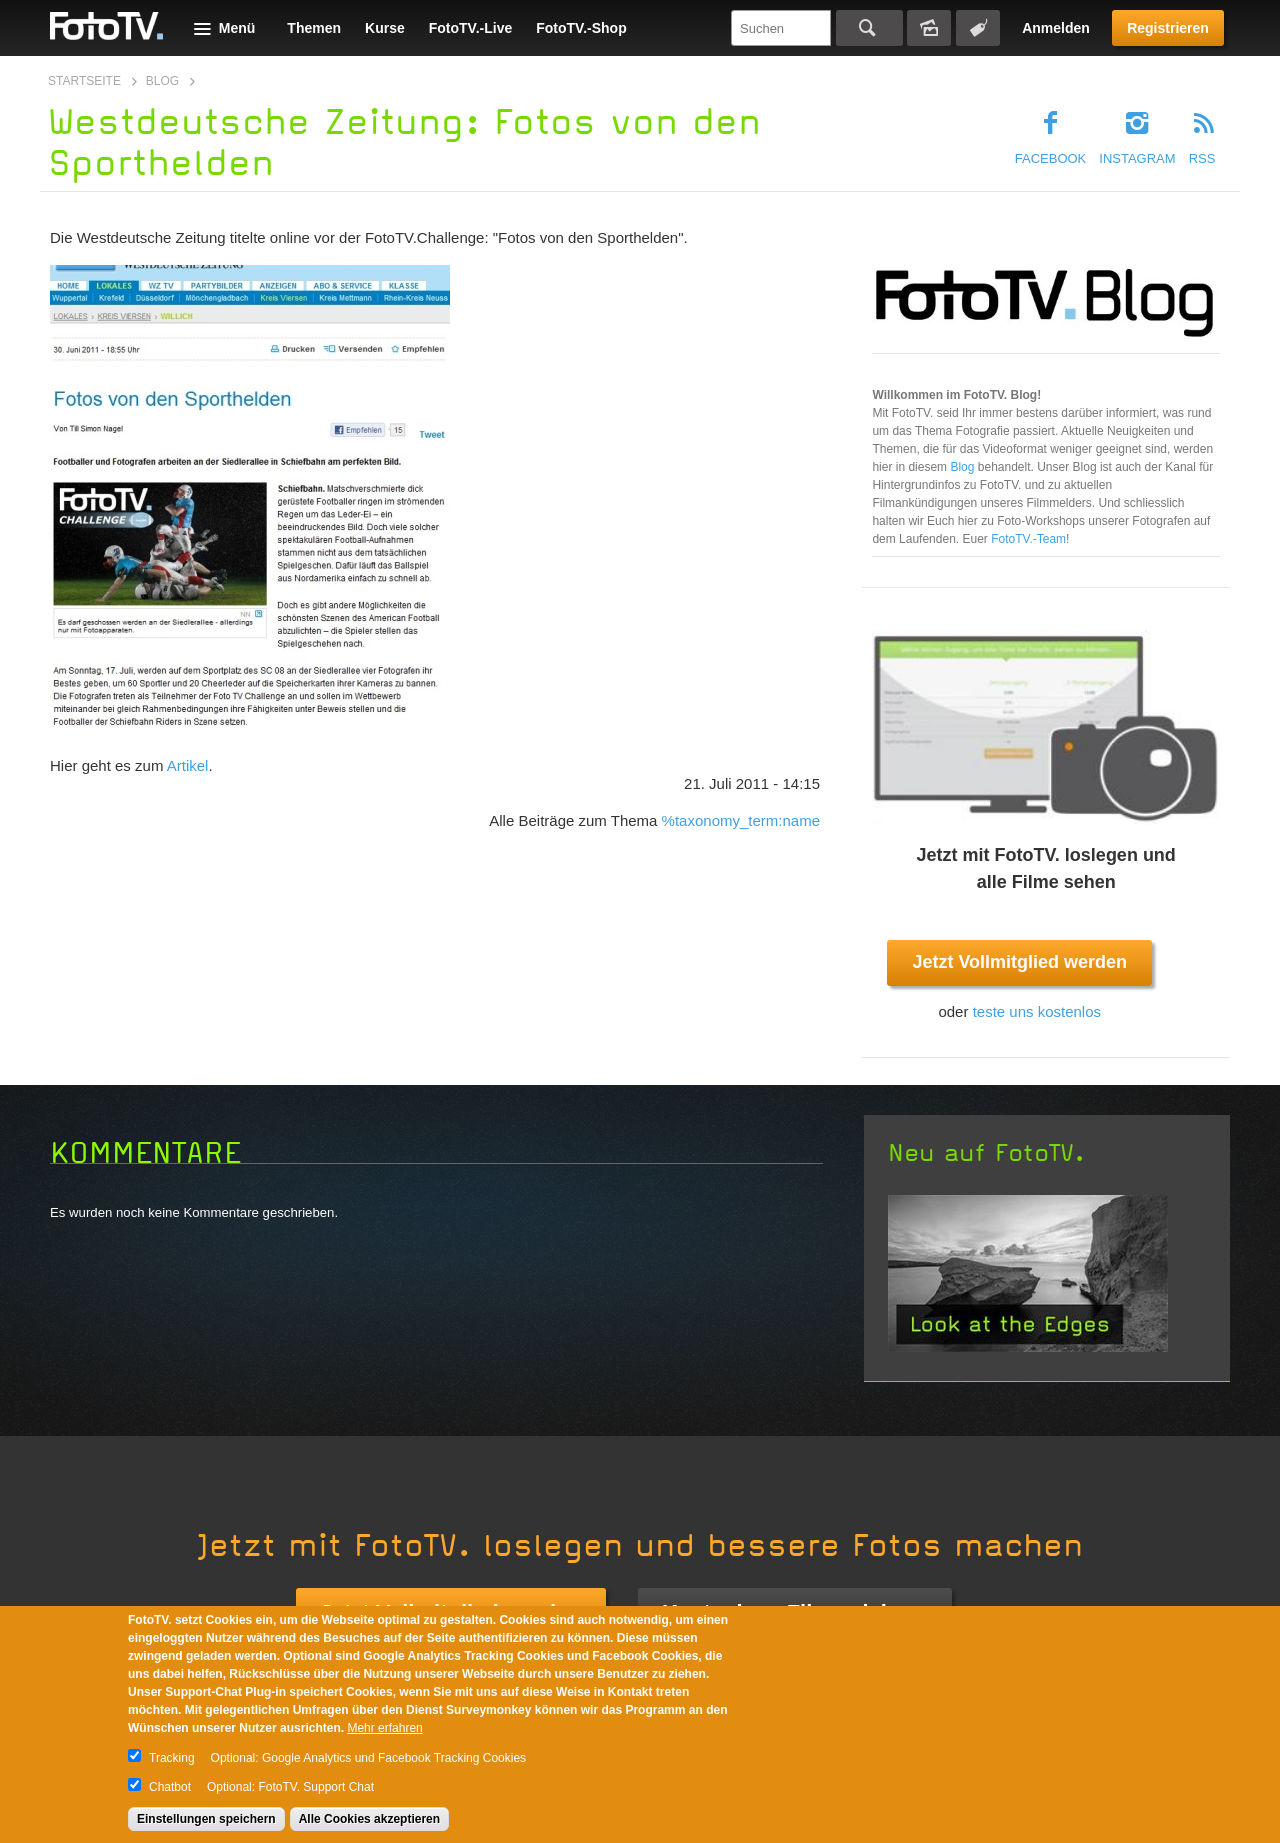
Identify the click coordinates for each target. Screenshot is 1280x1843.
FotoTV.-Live (471, 28)
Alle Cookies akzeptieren (369, 1819)
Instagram (1137, 158)
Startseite (84, 81)
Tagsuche (978, 28)
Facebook (1051, 158)
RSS (1202, 158)
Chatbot (170, 1787)
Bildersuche (929, 28)
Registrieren (1168, 28)
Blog (162, 81)
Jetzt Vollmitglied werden (1019, 962)
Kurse (385, 28)
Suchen (869, 28)
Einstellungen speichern (206, 1819)
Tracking (172, 1758)
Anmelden (1056, 28)
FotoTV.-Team (1028, 539)
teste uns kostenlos (1037, 1011)
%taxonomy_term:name (741, 820)
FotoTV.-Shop (581, 28)
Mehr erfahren (384, 1728)
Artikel (188, 765)
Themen (314, 28)
